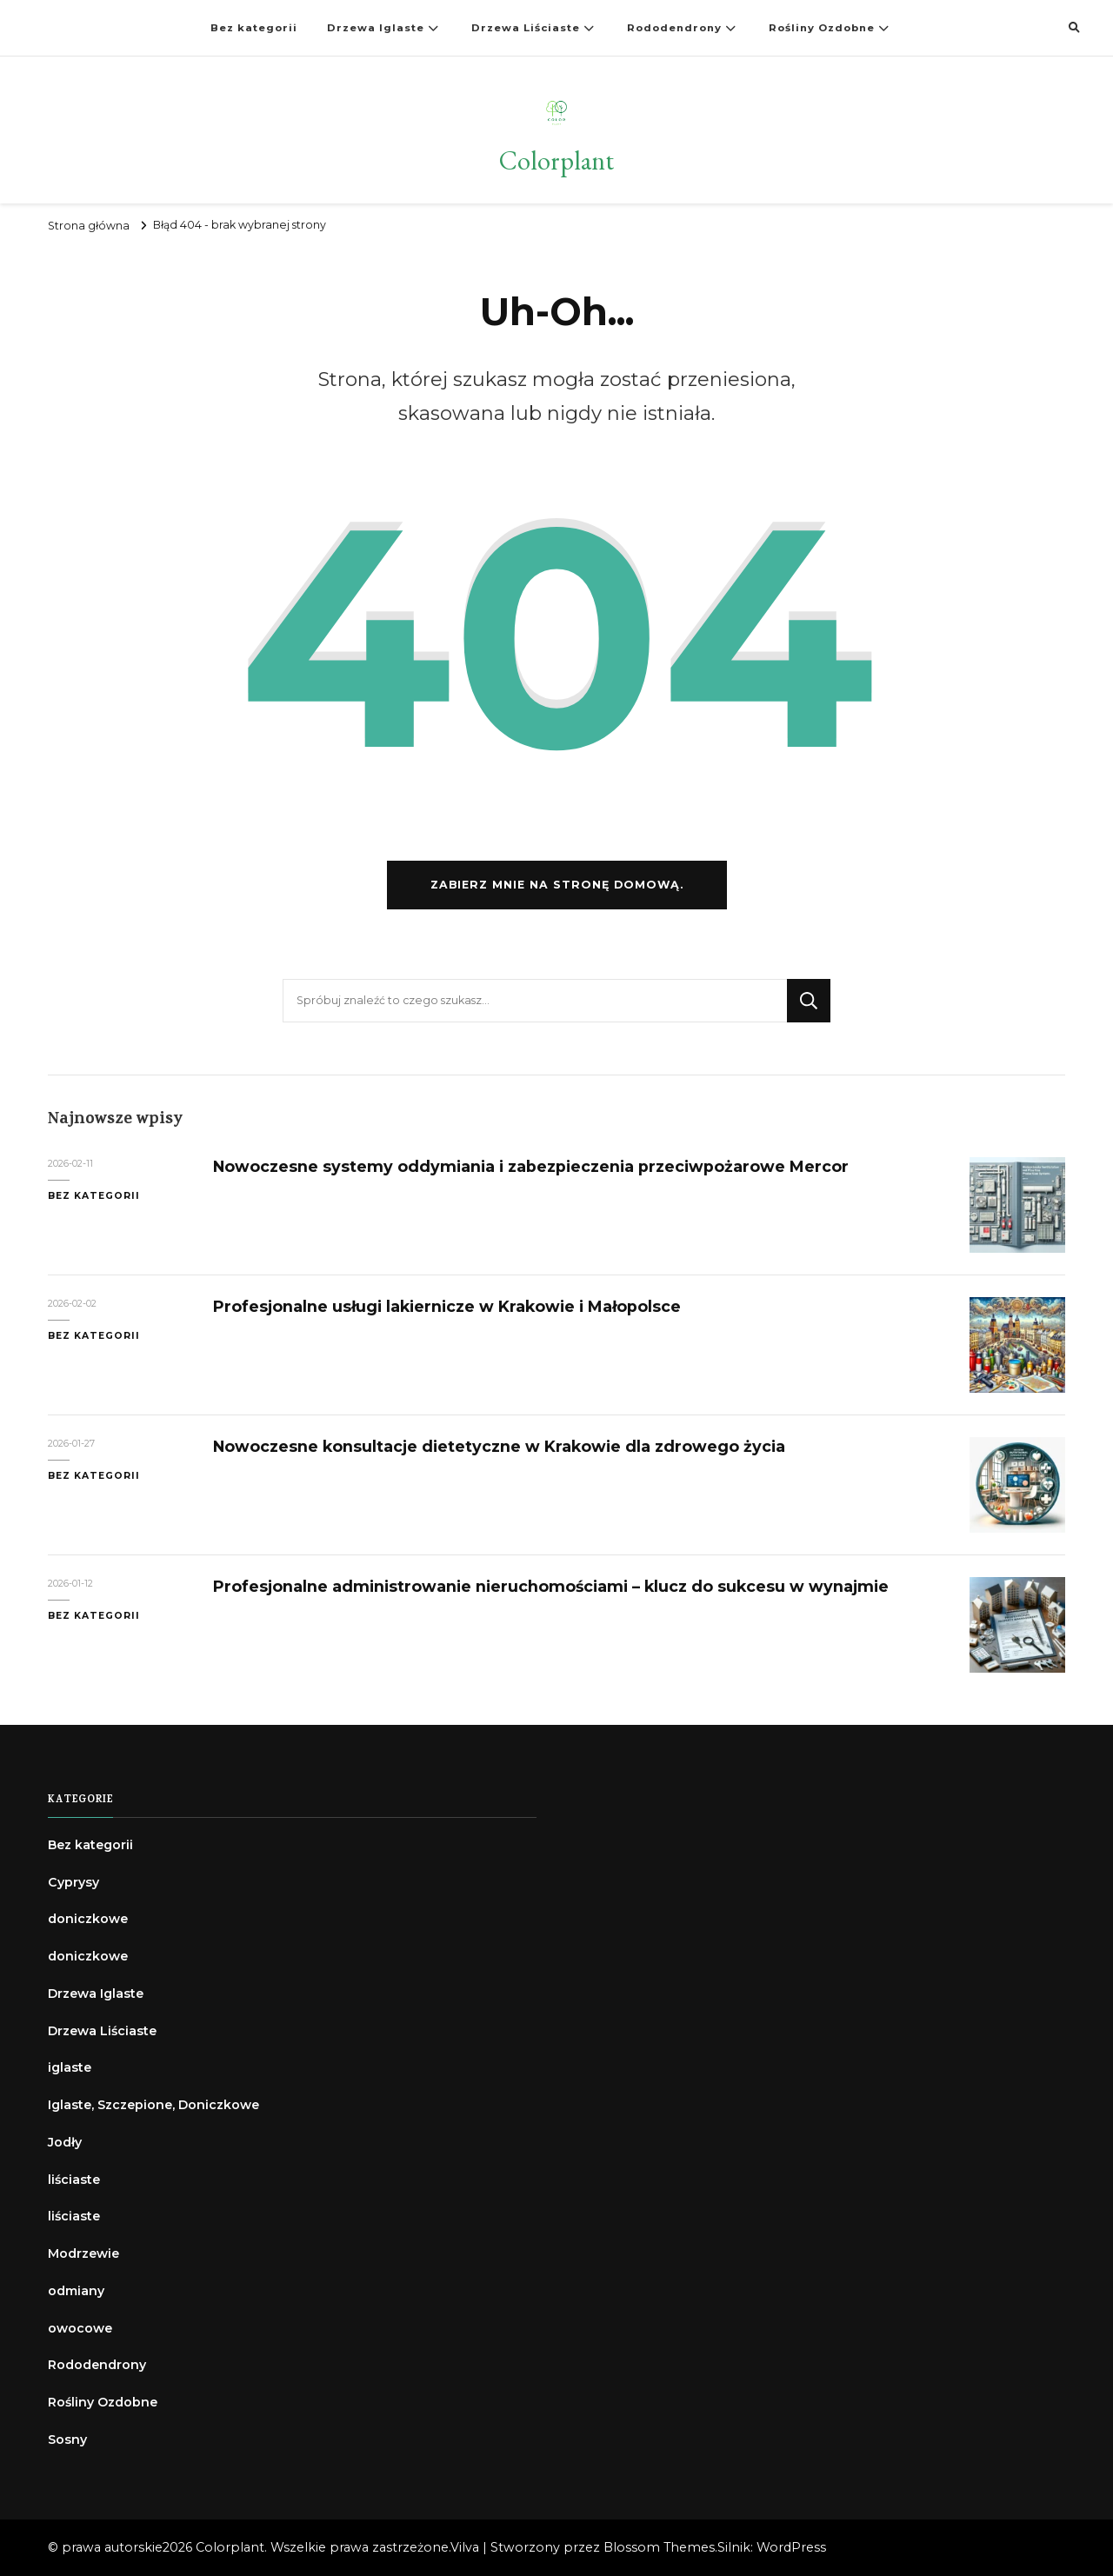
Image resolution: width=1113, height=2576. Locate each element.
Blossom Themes (659, 2547)
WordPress (791, 2547)
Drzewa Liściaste (525, 28)
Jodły (65, 2142)
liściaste (74, 2179)
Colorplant (556, 160)
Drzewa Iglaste (375, 28)
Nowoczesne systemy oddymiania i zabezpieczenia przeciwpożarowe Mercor (531, 1166)
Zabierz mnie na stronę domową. (556, 884)
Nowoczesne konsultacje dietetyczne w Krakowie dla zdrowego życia (499, 1446)
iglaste (69, 2067)
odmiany (76, 2291)
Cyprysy (73, 1882)
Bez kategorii (253, 28)
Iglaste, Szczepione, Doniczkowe (153, 2105)
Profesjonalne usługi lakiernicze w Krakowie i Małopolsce (447, 1306)
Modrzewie (83, 2253)
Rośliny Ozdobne (822, 28)
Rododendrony (674, 28)
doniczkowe (88, 1919)
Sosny (67, 2439)
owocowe (80, 2328)
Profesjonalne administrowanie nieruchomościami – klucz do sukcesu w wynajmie (551, 1586)
